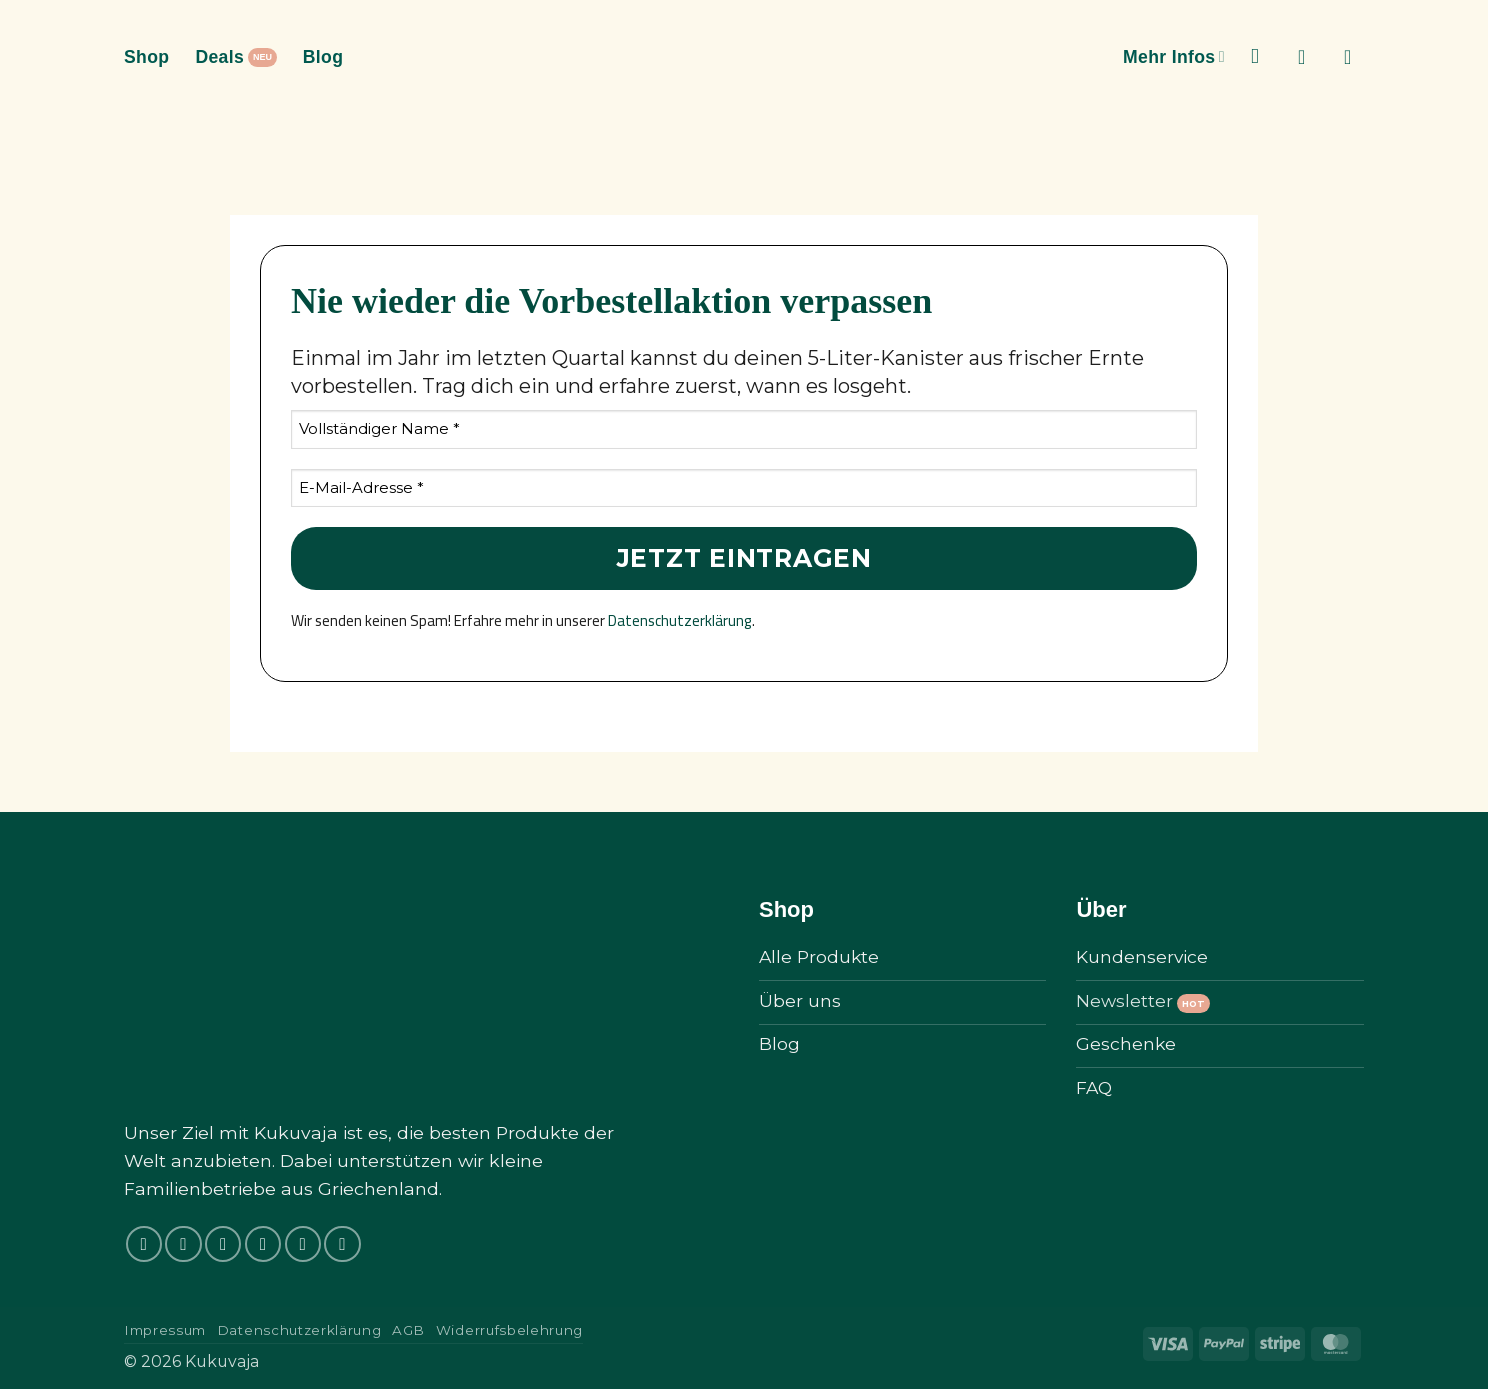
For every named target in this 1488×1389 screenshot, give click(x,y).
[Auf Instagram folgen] (183, 1244)
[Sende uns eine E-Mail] (303, 1244)
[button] (1308, 57)
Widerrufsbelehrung (509, 1330)
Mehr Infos (1174, 57)
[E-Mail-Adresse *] (744, 488)
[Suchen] (1261, 56)
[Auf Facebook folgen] (144, 1244)
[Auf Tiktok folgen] (223, 1244)
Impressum (165, 1330)
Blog (323, 57)
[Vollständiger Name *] (744, 429)
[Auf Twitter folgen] (263, 1244)
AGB (408, 1330)
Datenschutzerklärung (680, 620)
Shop (146, 57)
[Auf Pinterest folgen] (342, 1244)
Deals (219, 57)
